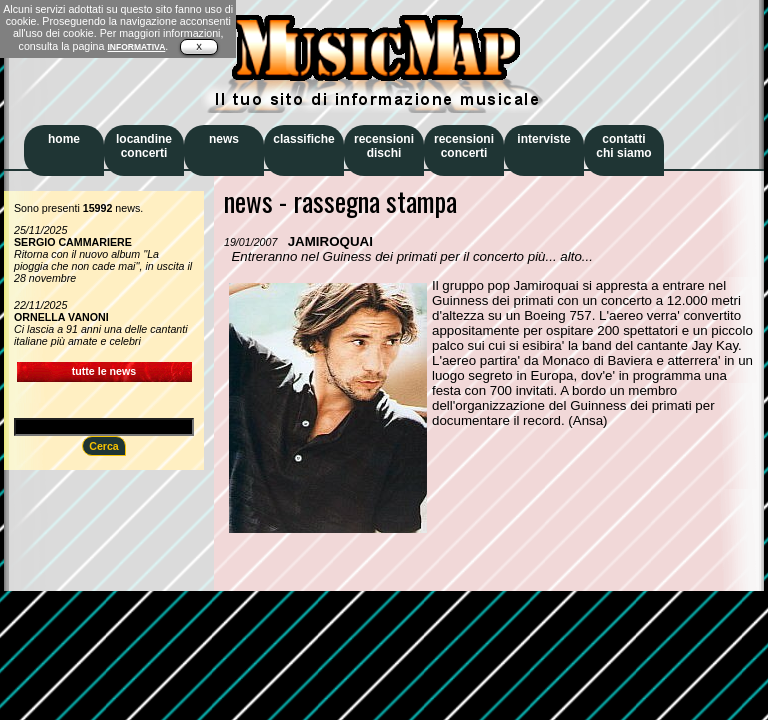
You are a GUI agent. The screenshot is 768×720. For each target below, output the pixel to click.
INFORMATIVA (136, 47)
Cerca (104, 446)
